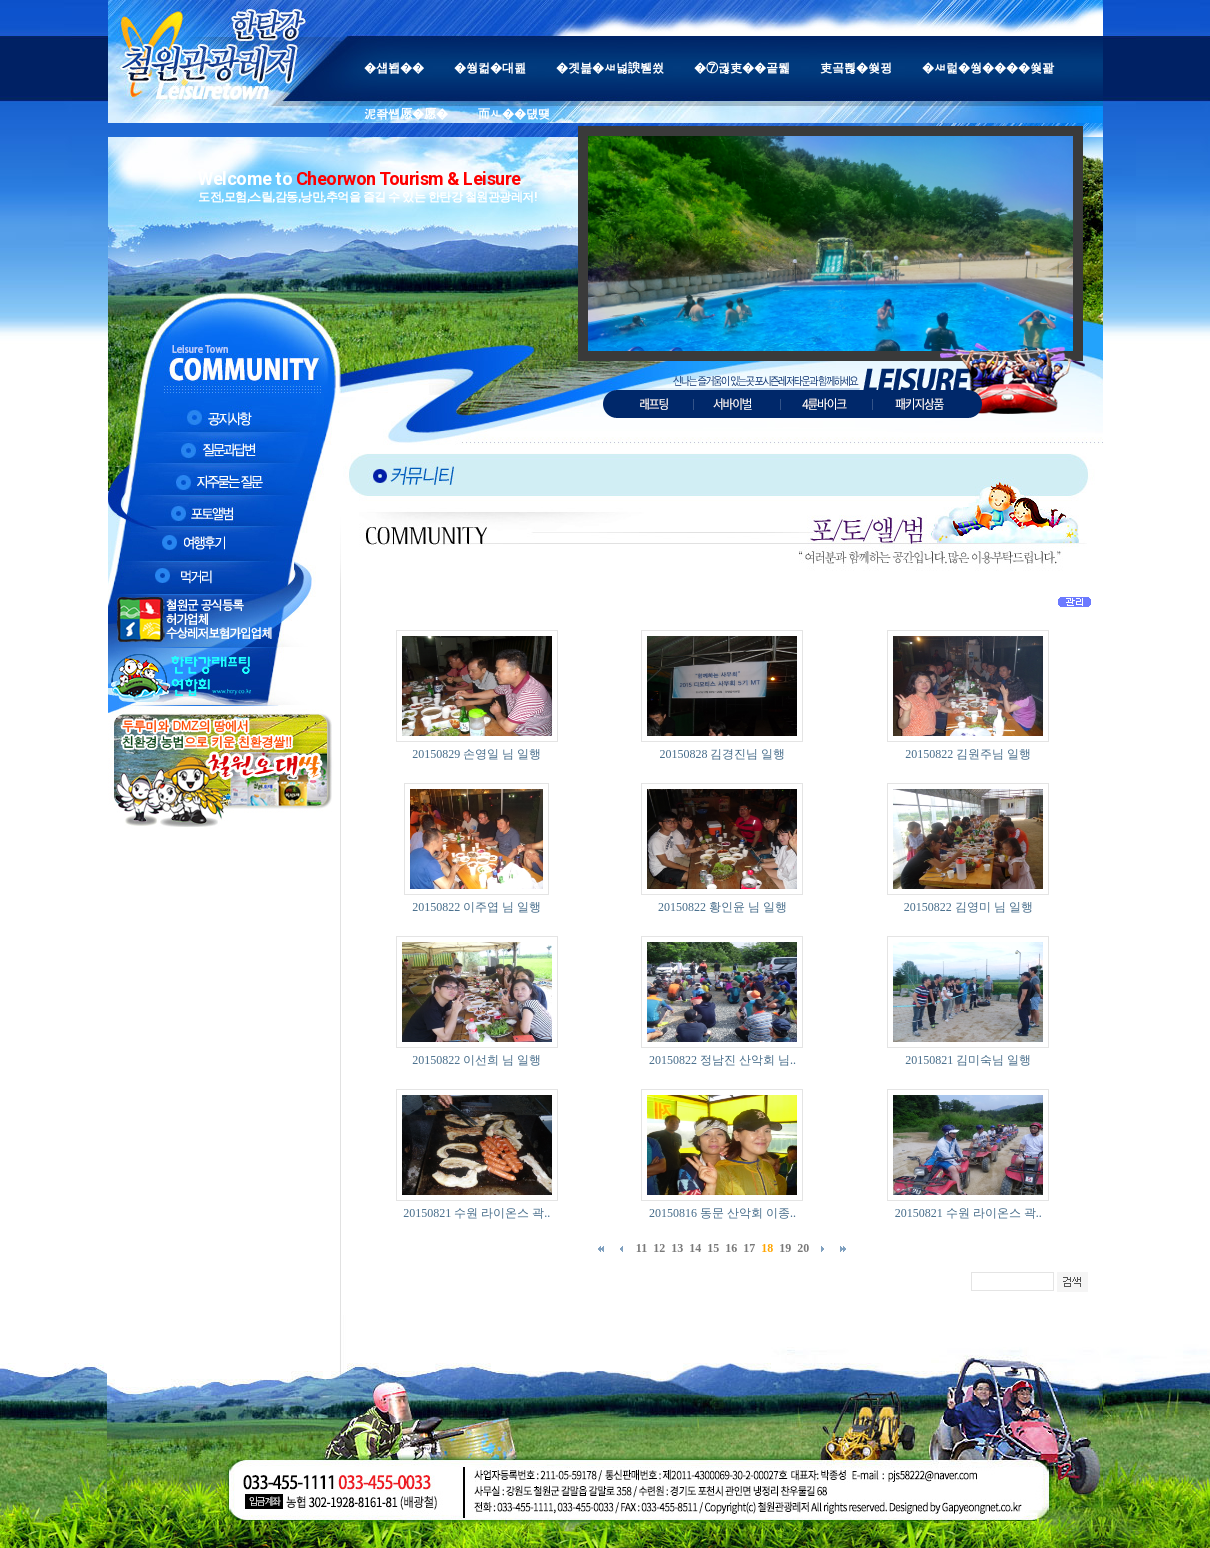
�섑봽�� (394, 68)
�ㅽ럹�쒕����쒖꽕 (988, 68)
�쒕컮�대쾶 (490, 68)
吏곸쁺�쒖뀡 (856, 68)
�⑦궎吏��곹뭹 (742, 68)
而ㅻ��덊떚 (514, 114)
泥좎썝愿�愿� (406, 114)
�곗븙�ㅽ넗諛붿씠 (610, 68)
